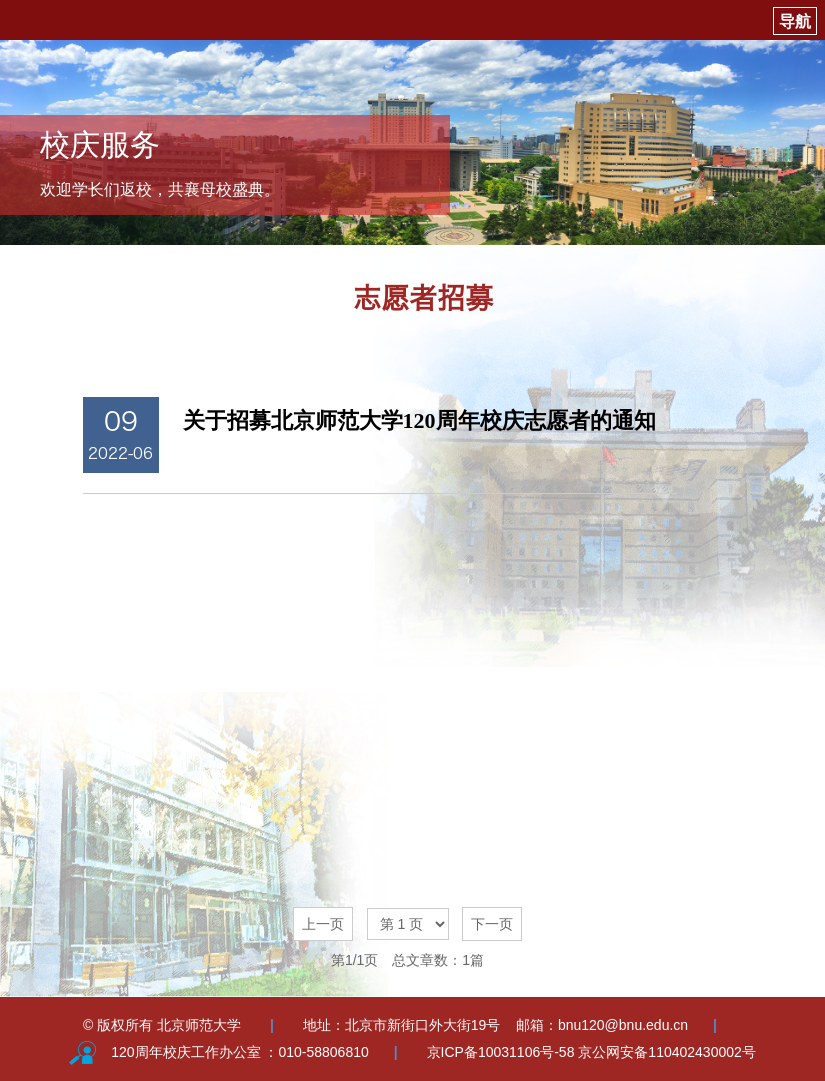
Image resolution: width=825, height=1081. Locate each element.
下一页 (492, 924)
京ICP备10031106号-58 (503, 1052)
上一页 (323, 924)
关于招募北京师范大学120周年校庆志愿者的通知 (419, 420)
